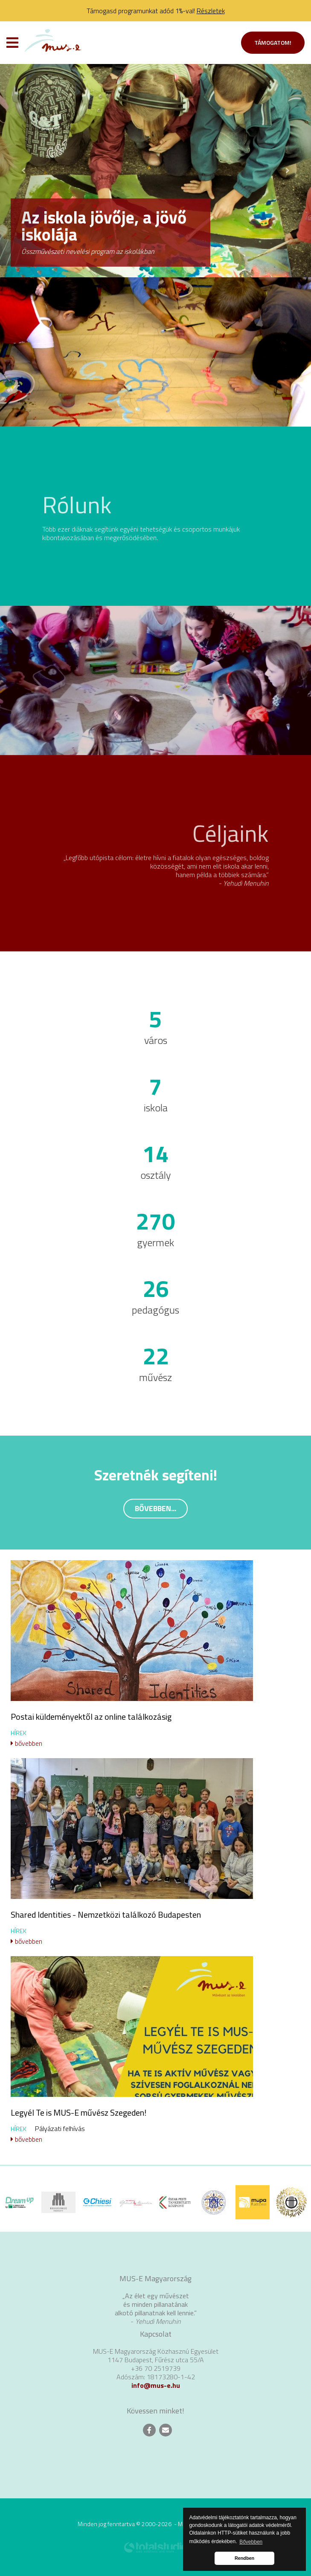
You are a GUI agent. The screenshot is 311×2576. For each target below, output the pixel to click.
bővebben (26, 1742)
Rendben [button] (244, 2558)
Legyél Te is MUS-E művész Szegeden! (78, 2112)
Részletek (211, 11)
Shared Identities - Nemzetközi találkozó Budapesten (106, 1914)
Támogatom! (272, 42)
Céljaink (230, 833)
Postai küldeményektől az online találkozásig (91, 1716)
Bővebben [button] (250, 2542)
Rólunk (77, 504)
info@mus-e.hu (155, 2385)
